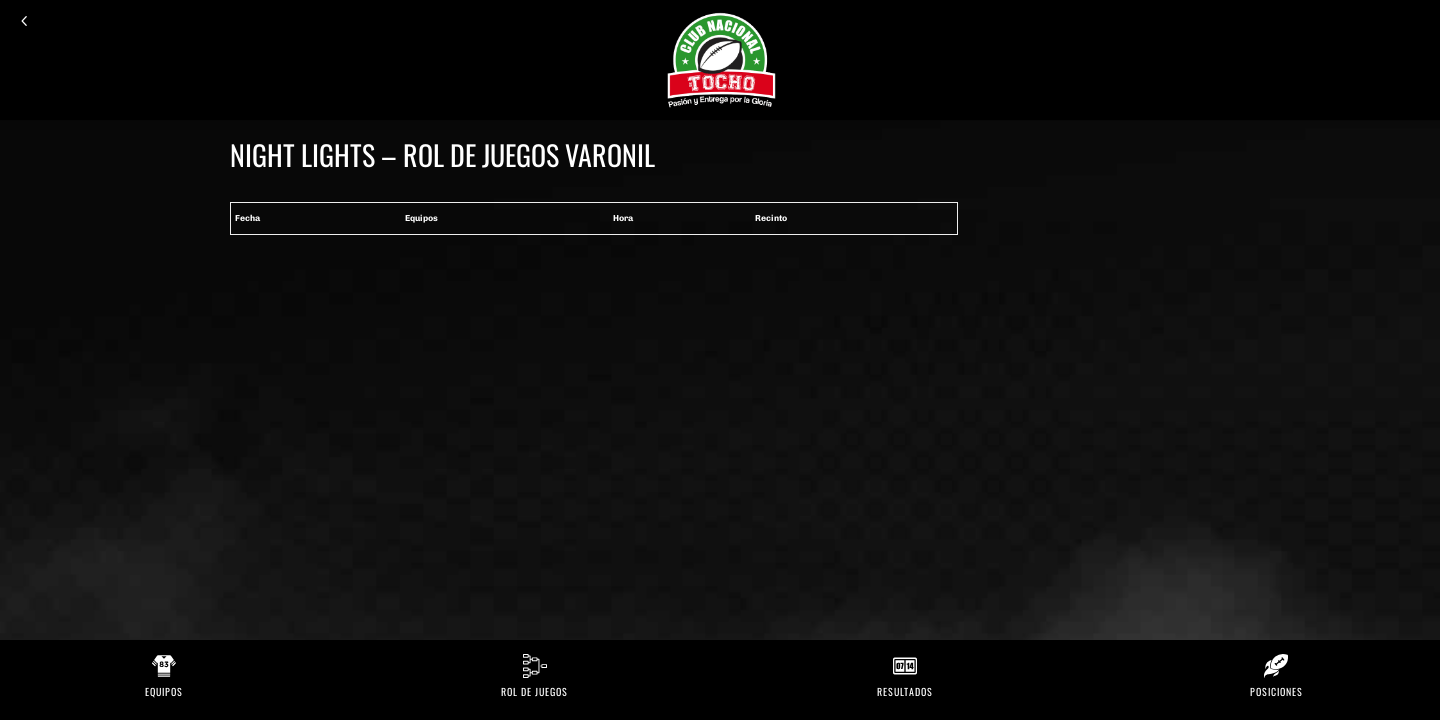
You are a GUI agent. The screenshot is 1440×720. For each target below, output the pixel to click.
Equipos (164, 691)
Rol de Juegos (534, 691)
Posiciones (1276, 691)
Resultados (905, 691)
